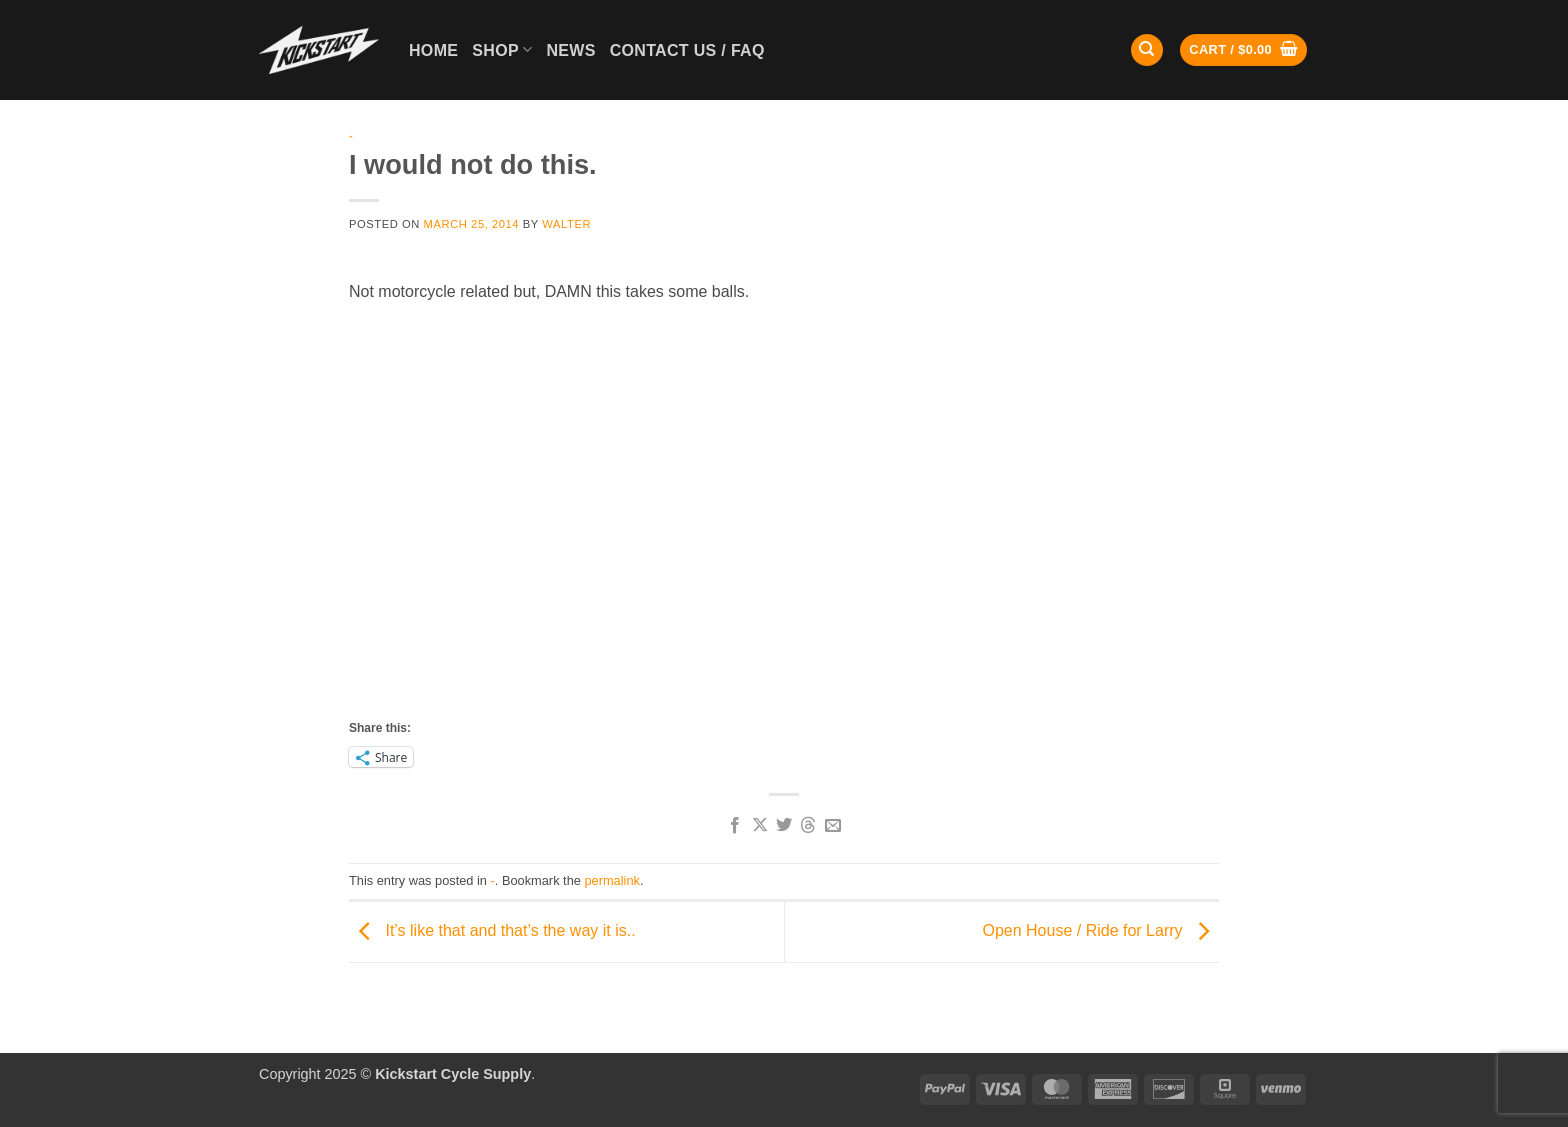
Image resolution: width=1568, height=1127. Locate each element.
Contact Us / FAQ (687, 50)
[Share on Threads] (808, 826)
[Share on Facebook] (735, 826)
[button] (1243, 50)
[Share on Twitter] (784, 826)
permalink (611, 880)
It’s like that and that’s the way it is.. (492, 930)
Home (433, 50)
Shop (502, 49)
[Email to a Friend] (833, 826)
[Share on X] (759, 826)
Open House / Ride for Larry (1100, 930)
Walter (566, 224)
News (570, 50)
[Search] (1147, 50)
